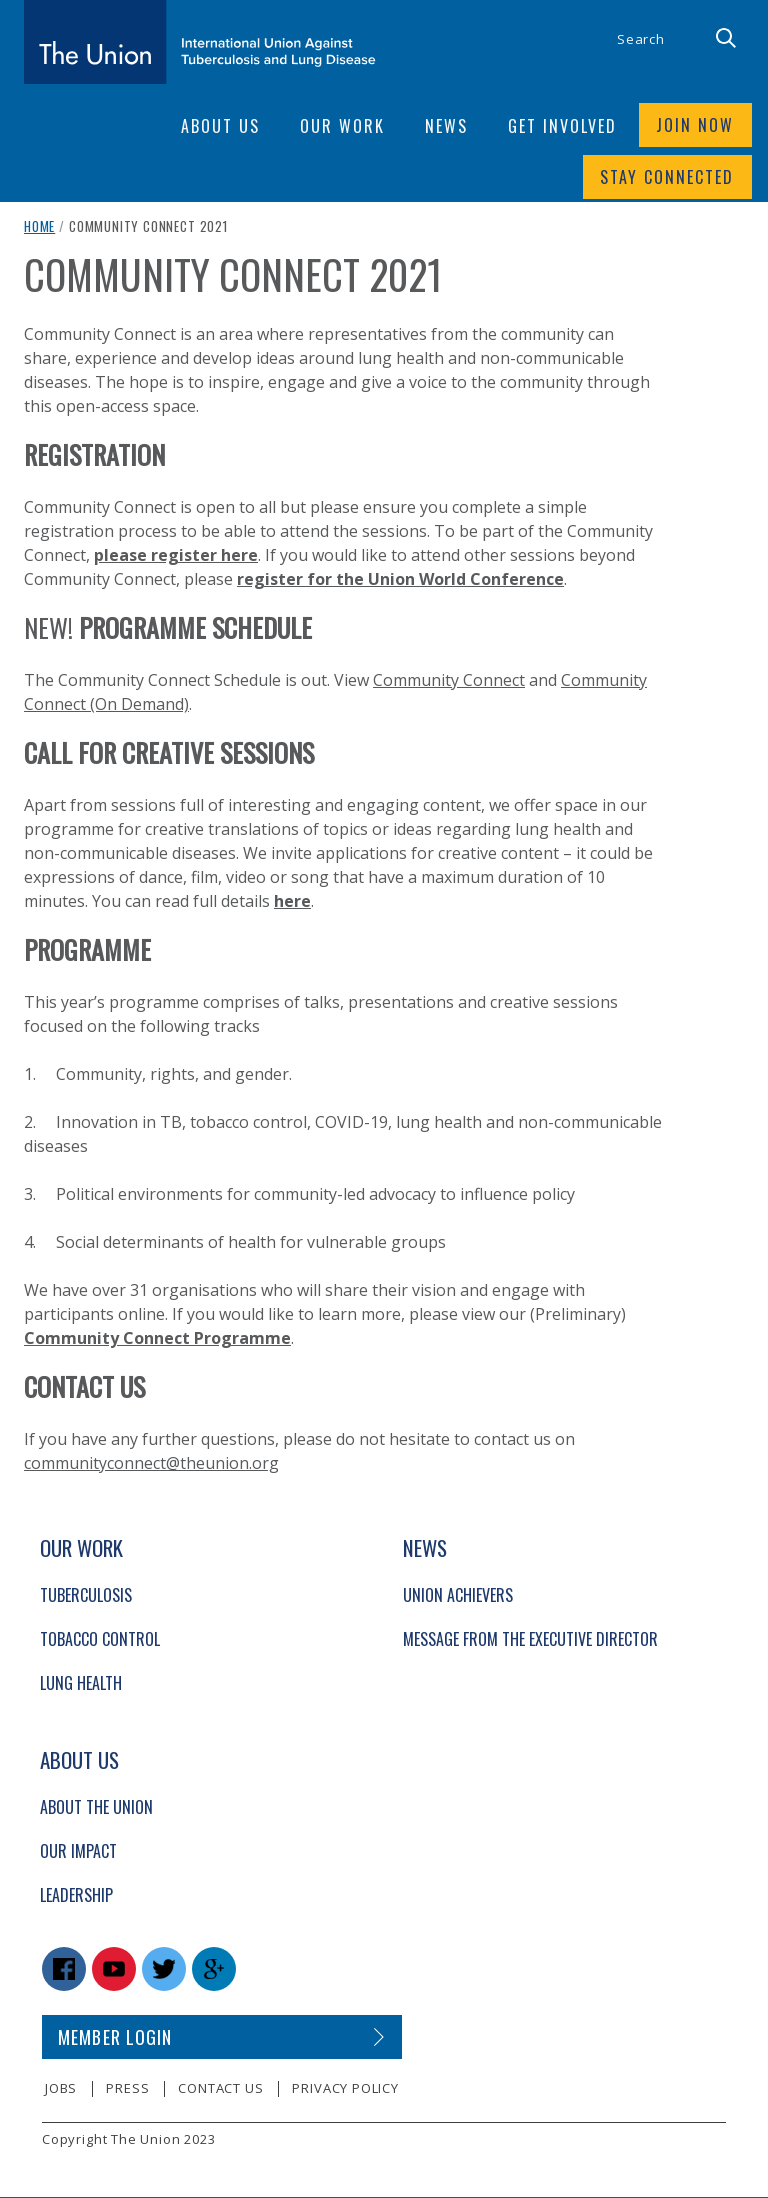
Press (127, 2090)
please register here (176, 557)
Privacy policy (345, 2090)
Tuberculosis (86, 1597)
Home (39, 228)
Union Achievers (458, 1597)
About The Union (96, 1809)
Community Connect (449, 682)
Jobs (61, 2090)
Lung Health (81, 1685)
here (292, 903)
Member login (115, 2039)
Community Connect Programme (157, 1340)
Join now (695, 126)
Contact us (220, 2090)
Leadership (76, 1897)
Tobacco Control (100, 1641)
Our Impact (78, 1853)
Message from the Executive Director (530, 1641)
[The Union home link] (200, 42)
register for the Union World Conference (400, 581)
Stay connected (667, 178)
